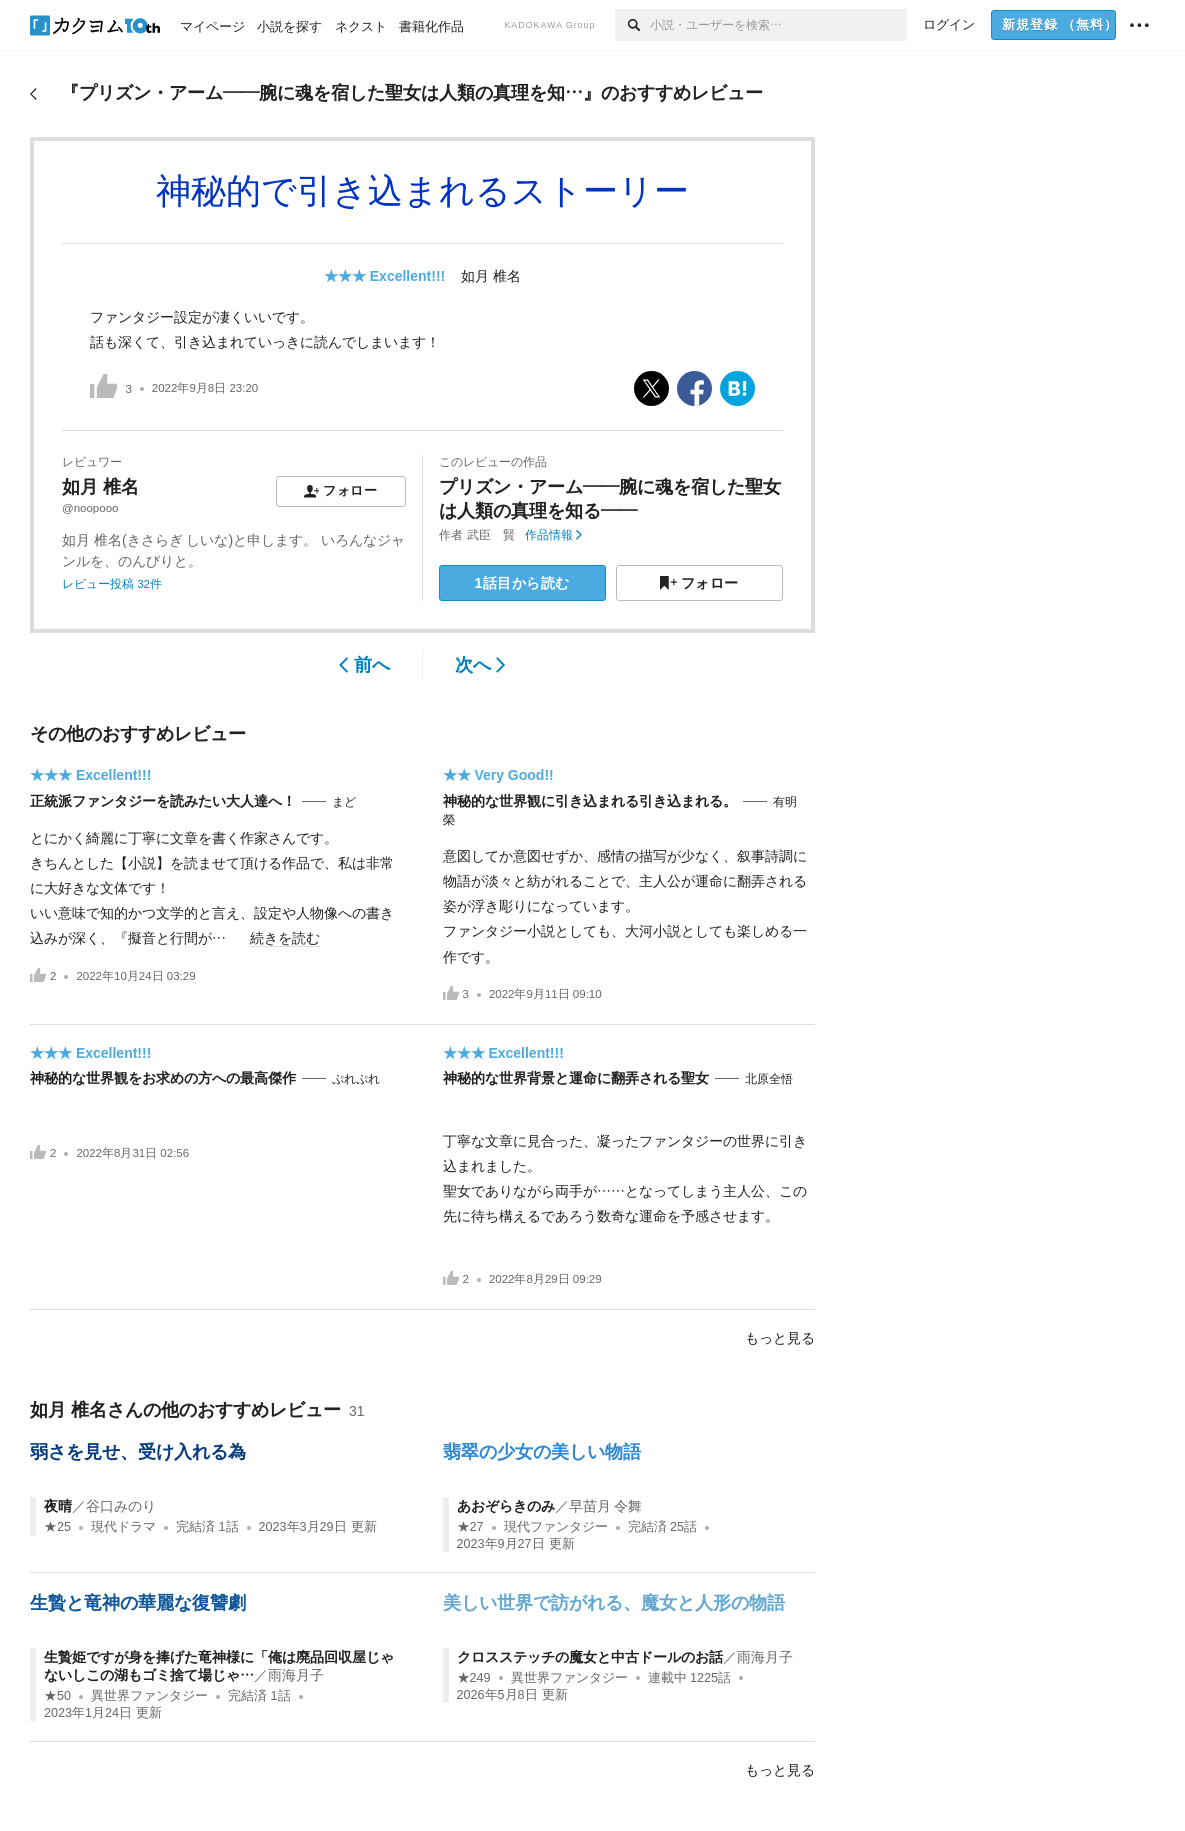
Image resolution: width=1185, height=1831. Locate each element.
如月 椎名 (491, 276)
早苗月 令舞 (606, 1506)
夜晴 (58, 1506)
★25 (57, 1527)
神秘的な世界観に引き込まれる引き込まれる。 (590, 801)
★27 (470, 1527)
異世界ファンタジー (149, 1696)
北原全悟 (769, 1079)
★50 (57, 1696)
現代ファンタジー (556, 1527)
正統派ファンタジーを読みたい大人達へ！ (163, 801)
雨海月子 (296, 1675)
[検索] (632, 25)
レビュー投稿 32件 (112, 584)
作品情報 (553, 535)
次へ (480, 665)
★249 (474, 1678)
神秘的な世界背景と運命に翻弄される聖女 (576, 1078)
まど (344, 802)
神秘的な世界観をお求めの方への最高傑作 (163, 1078)
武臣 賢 (491, 535)
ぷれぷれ (356, 1079)
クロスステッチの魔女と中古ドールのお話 (590, 1657)
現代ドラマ (123, 1527)
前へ (364, 665)
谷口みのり (121, 1506)
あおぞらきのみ (506, 1506)
